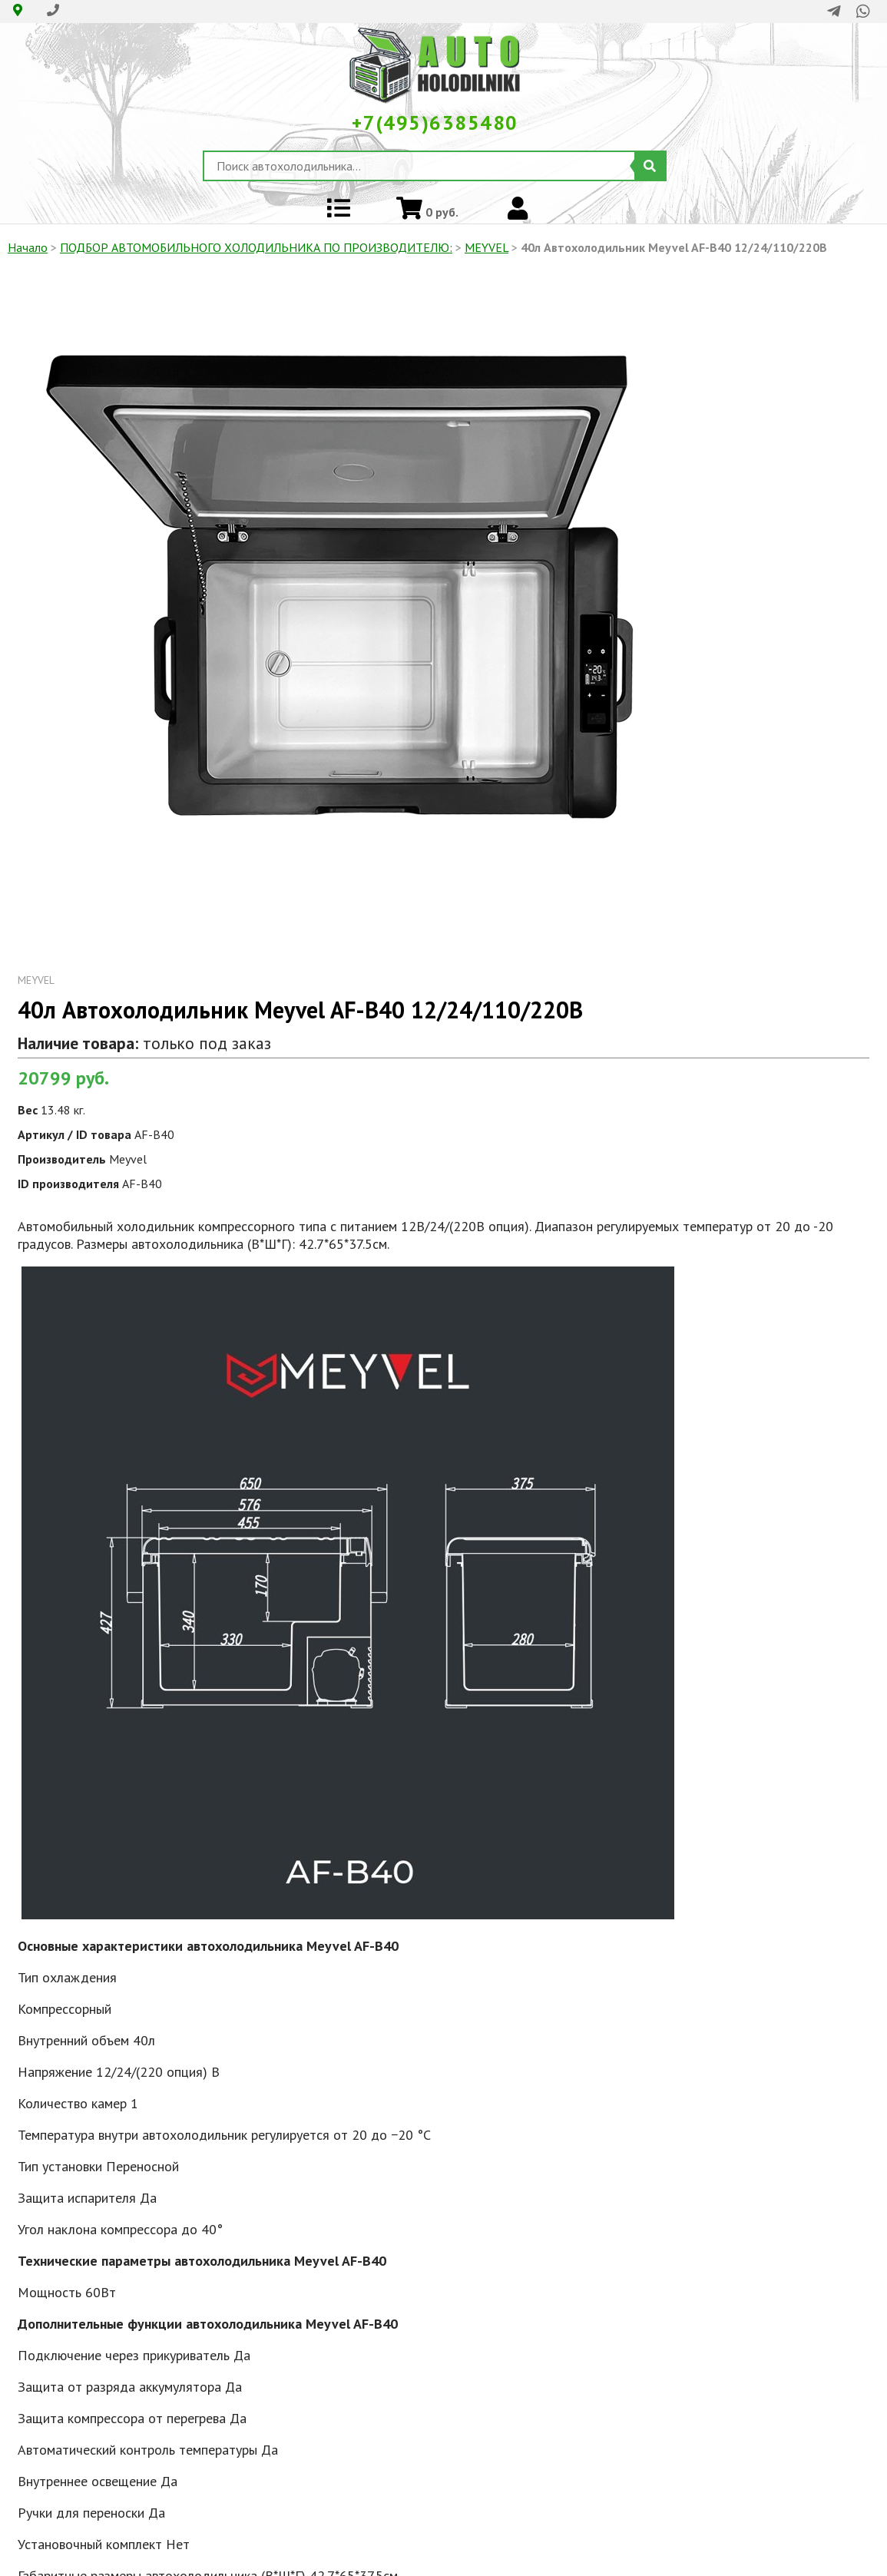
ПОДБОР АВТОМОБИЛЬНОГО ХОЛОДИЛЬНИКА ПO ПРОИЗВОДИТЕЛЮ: (256, 247)
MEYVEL (486, 247)
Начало (28, 247)
